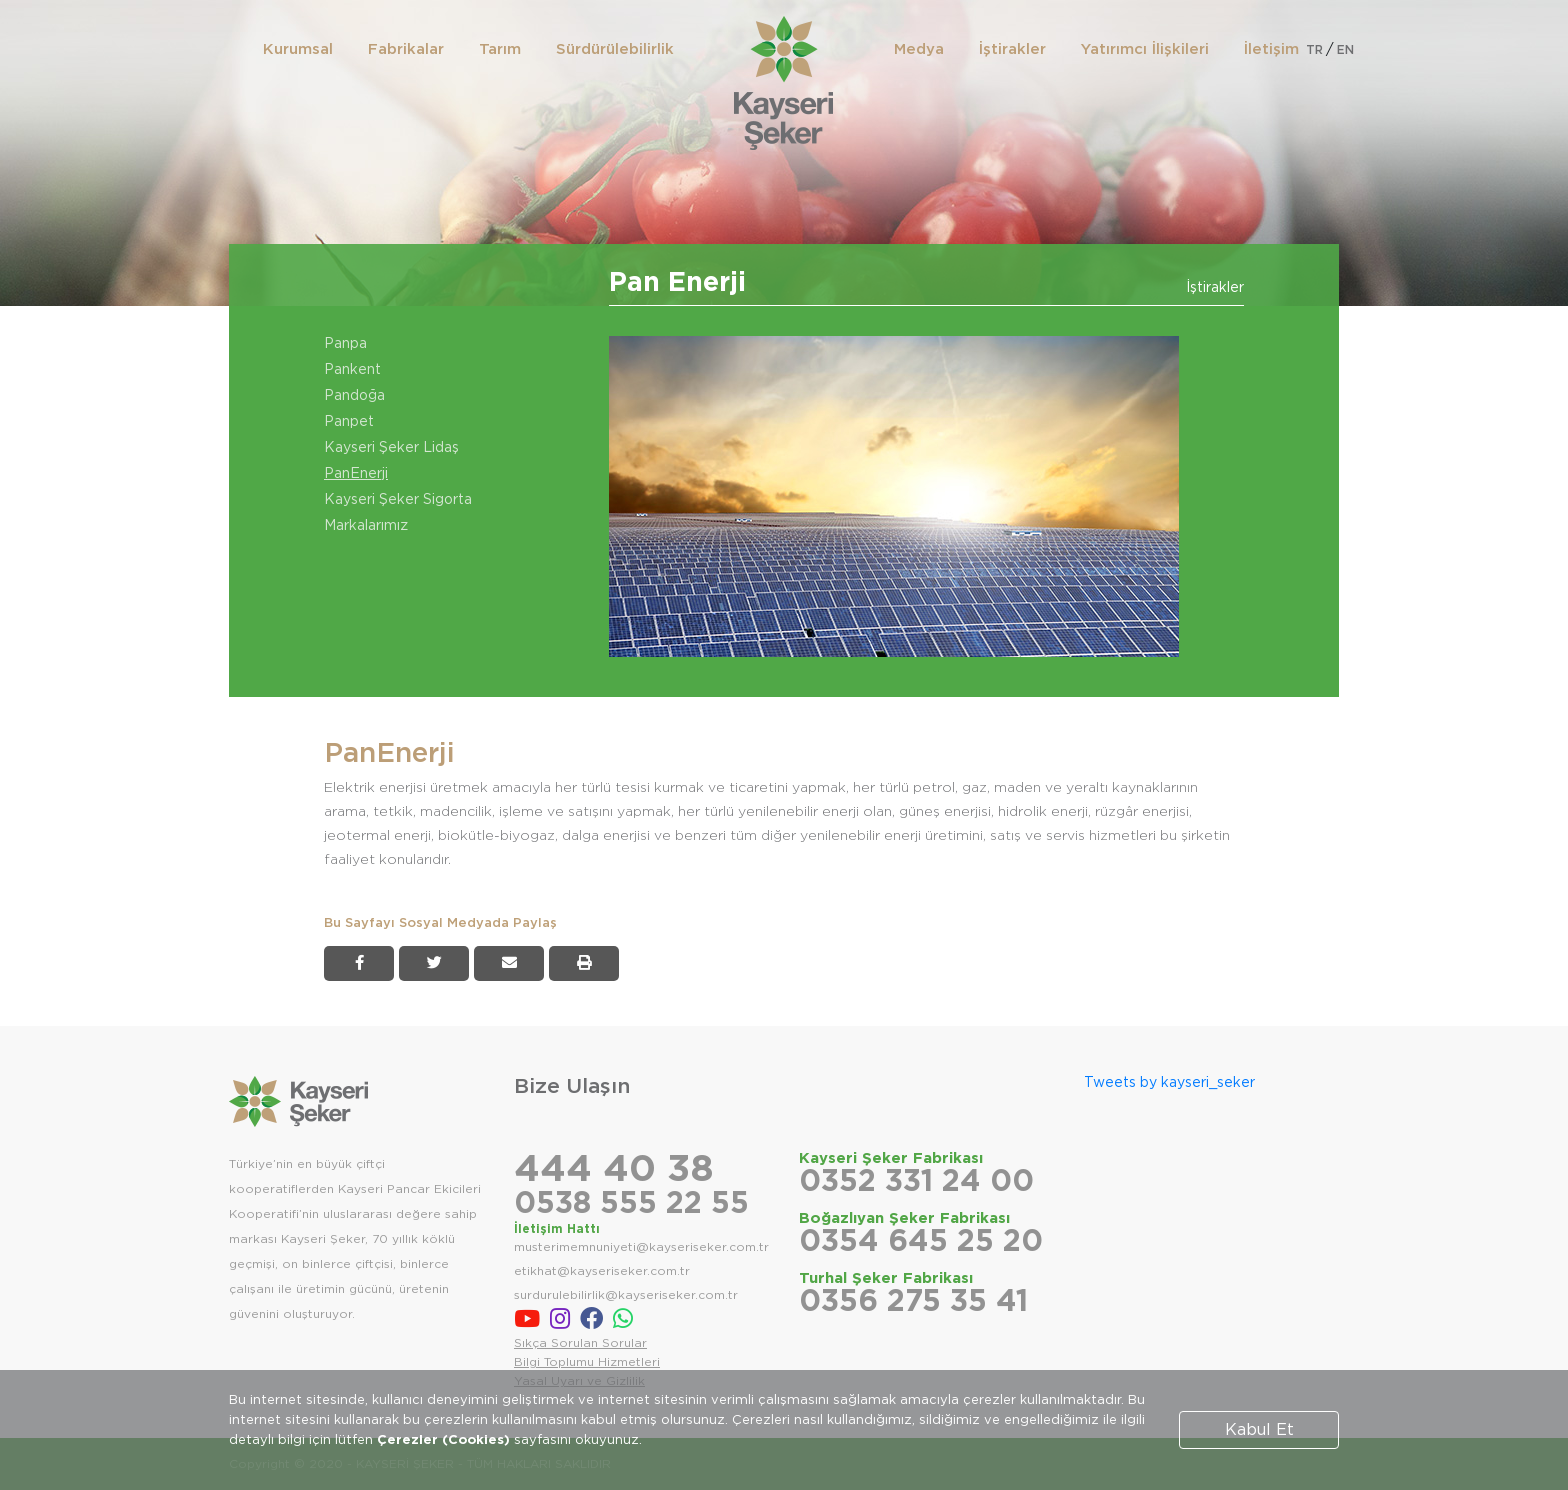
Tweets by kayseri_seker (1169, 1083)
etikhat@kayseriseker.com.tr (602, 1271)
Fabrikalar (406, 49)
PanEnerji (356, 474)
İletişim (1271, 49)
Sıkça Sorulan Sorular (580, 1343)
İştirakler (1012, 49)
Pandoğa (354, 396)
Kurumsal (298, 49)
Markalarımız (366, 526)
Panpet (349, 422)
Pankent (352, 370)
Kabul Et (1259, 1430)
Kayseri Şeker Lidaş (391, 448)
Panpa (345, 344)
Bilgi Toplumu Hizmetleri (587, 1362)
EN (1345, 50)
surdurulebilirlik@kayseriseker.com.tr (626, 1295)
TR (1314, 50)
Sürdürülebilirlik (615, 49)
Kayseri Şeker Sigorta (398, 500)
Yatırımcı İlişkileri (1145, 49)
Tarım (500, 49)
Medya (919, 49)
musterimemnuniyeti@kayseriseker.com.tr (641, 1247)
